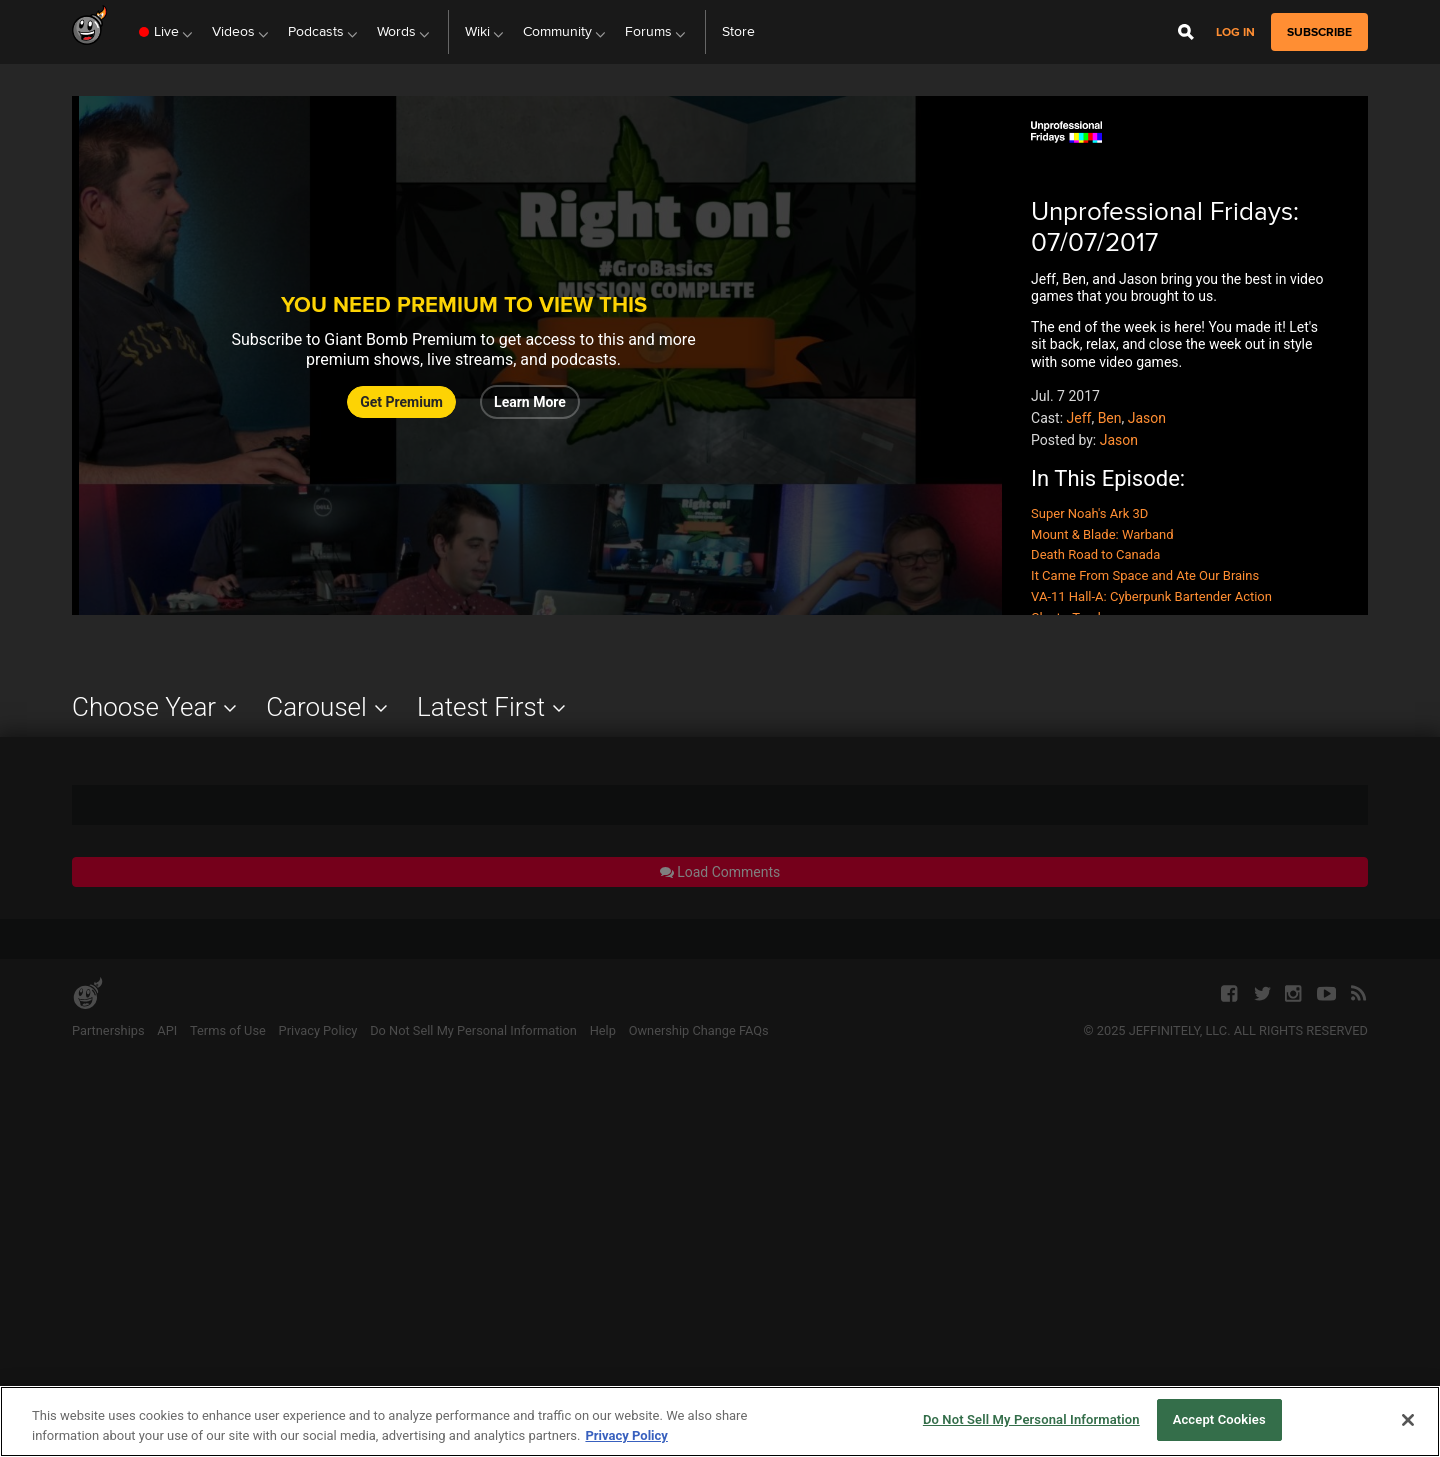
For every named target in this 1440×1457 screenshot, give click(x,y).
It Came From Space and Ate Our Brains (1145, 575)
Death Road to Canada (1095, 554)
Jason (1147, 418)
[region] (720, 1421)
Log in (1235, 32)
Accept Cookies (1219, 1419)
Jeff (1079, 418)
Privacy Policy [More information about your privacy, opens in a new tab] (626, 1435)
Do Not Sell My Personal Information (1031, 1419)
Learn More (530, 402)
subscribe (1319, 32)
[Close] (1408, 1420)
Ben (1110, 418)
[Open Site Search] (1186, 32)
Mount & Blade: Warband (1102, 534)
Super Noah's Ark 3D (1089, 513)
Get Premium (401, 402)
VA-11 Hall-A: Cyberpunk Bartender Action (1151, 596)
